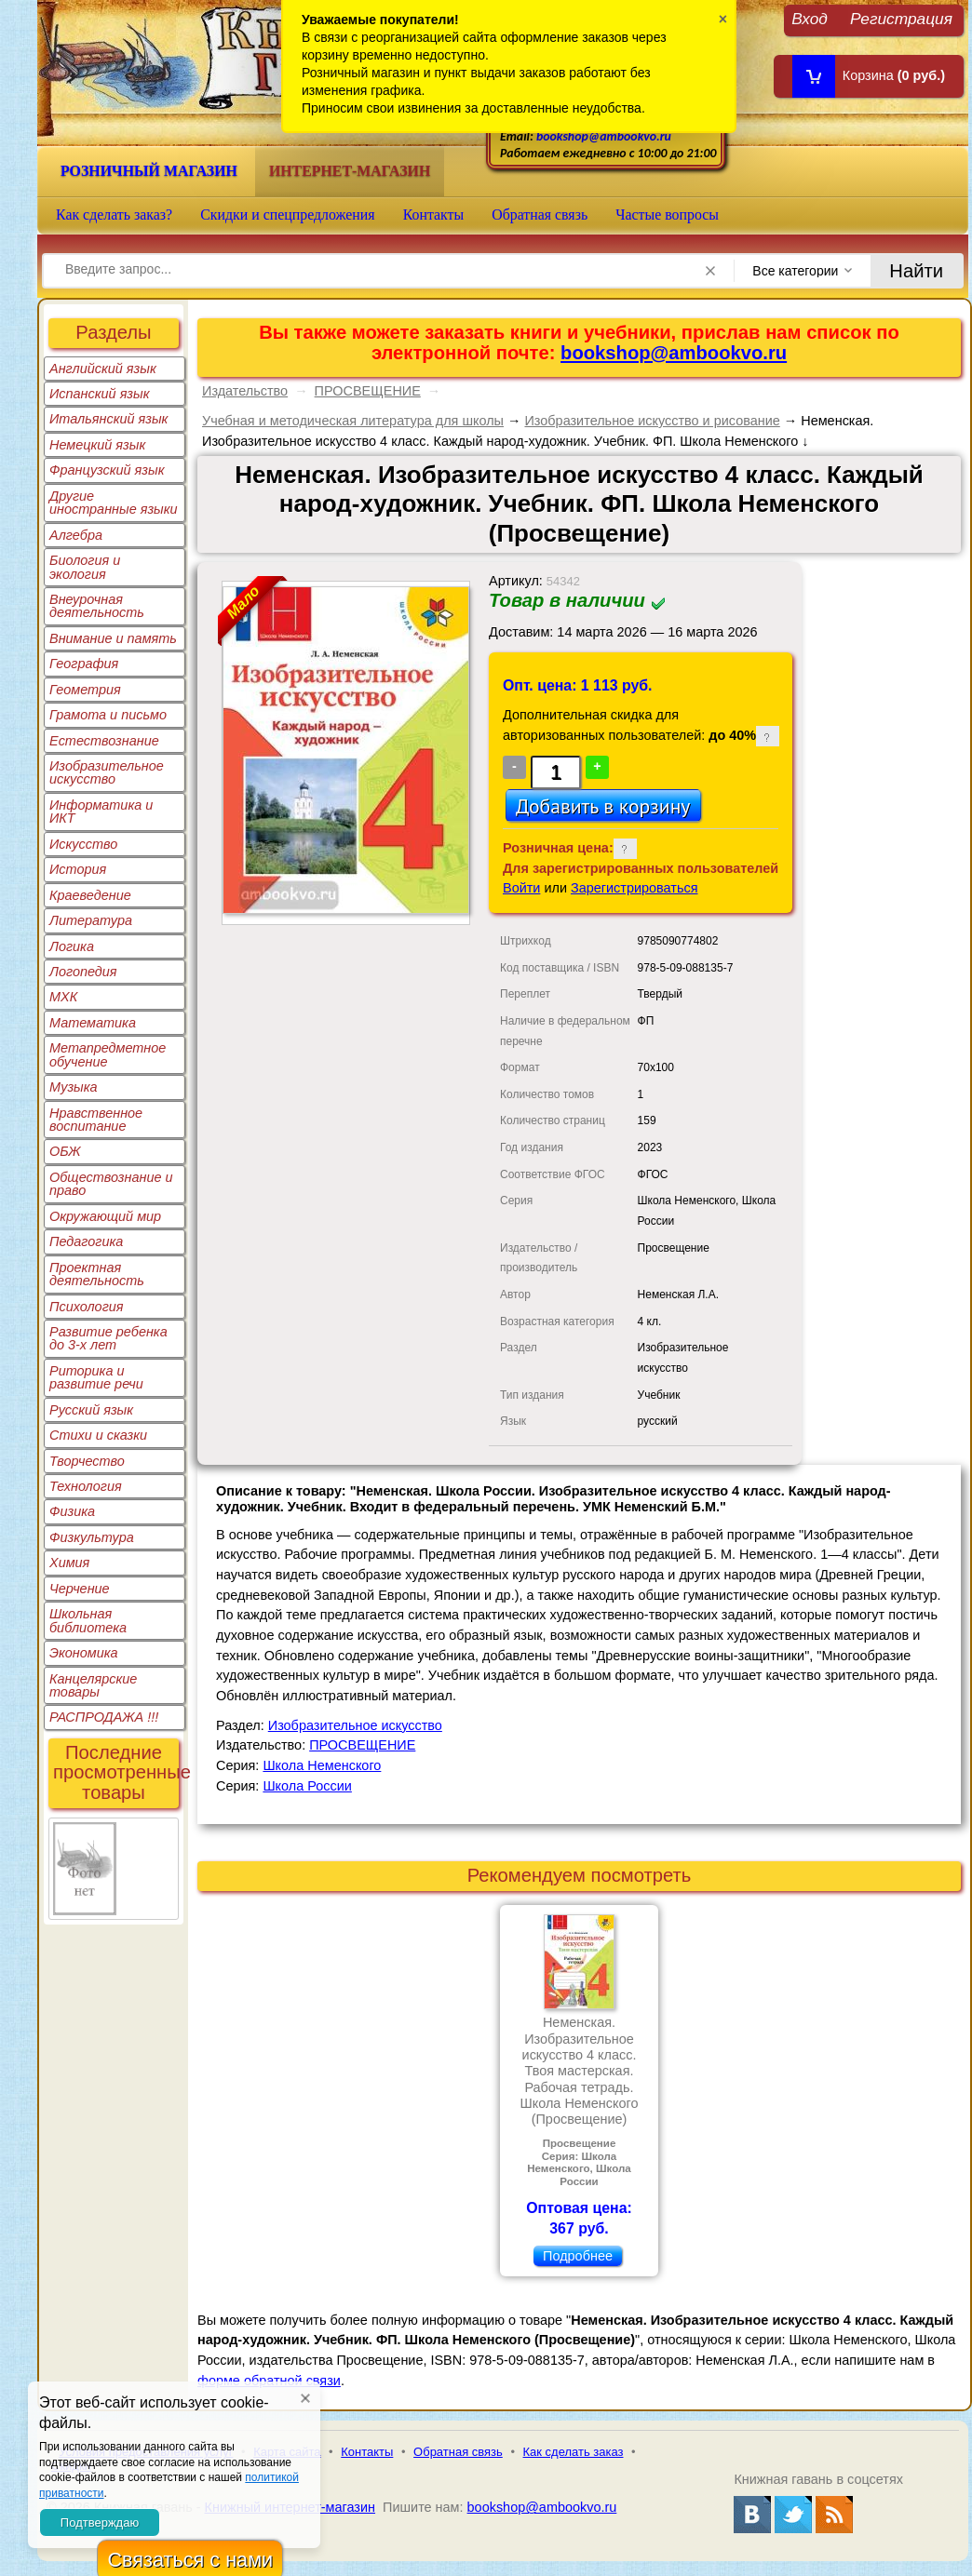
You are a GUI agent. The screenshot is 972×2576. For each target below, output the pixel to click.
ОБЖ (65, 1151)
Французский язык (106, 470)
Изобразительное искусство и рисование (651, 420)
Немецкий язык (97, 444)
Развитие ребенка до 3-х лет (108, 1338)
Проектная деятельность (96, 1274)
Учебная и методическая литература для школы (353, 420)
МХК (63, 996)
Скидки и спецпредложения (287, 214)
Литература (90, 920)
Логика (71, 946)
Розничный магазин (149, 171)
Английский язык (102, 368)
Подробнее (578, 2255)
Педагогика (86, 1241)
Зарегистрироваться (634, 887)
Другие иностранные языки (113, 503)
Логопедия (83, 971)
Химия (69, 1562)
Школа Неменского (322, 1765)
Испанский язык (99, 393)
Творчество (87, 1461)
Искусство (83, 844)
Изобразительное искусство (106, 772)
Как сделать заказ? (114, 214)
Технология (85, 1486)
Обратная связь (539, 214)
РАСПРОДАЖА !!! (103, 1717)
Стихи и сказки (98, 1435)
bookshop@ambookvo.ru (603, 136)
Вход (809, 18)
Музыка (73, 1087)
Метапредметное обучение (107, 1054)
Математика (92, 1022)
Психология (86, 1306)
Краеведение (90, 895)
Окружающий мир (105, 1216)
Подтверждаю (100, 2522)
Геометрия (85, 689)
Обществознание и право (111, 1184)
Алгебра (75, 535)
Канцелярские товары (93, 1685)
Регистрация (901, 18)
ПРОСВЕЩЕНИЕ (368, 390)
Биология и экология (84, 567)
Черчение (79, 1588)
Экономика (83, 1652)
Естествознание (104, 740)
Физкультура (91, 1537)
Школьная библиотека (88, 1620)
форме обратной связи (269, 2380)
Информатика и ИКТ (101, 811)
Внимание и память (113, 638)
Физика (72, 1511)
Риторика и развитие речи (96, 1377)
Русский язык (91, 1409)
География (83, 663)
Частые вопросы (667, 214)
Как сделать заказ (573, 2452)
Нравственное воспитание (95, 1120)
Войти (521, 887)
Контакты (434, 214)
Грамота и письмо (108, 714)
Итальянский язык (108, 418)
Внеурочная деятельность (96, 606)
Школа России (307, 1785)
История (77, 869)
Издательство (245, 390)
